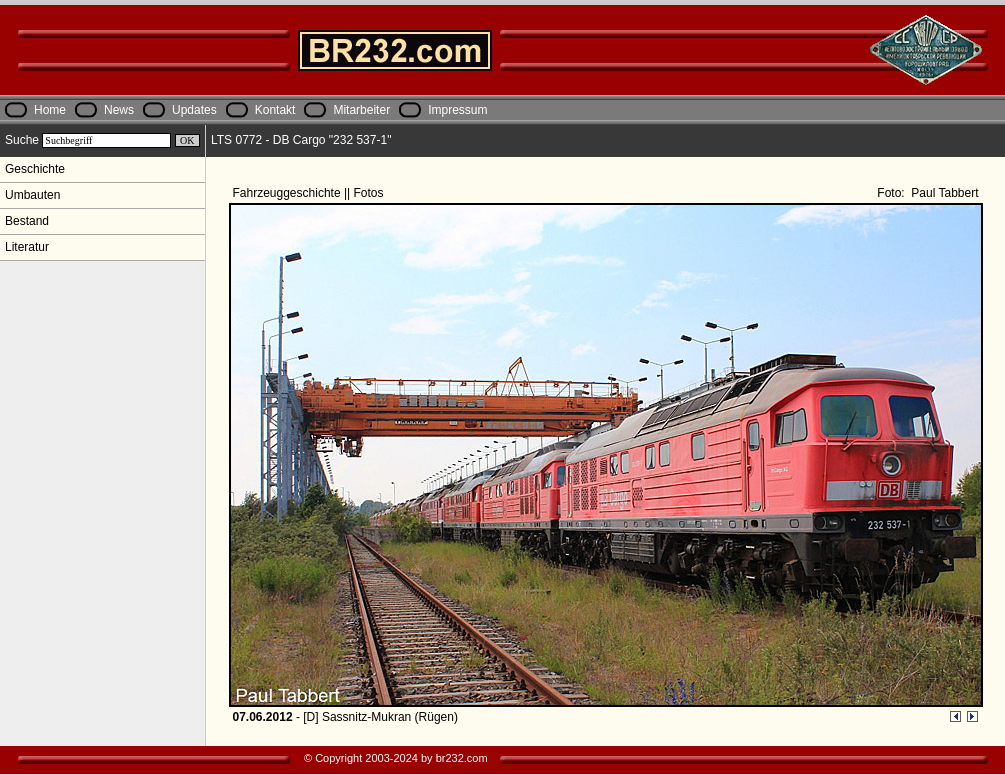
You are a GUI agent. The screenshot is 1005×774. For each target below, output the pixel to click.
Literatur (27, 247)
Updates (194, 110)
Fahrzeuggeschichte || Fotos (310, 193)
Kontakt (275, 110)
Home (50, 110)
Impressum (457, 110)
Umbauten (32, 195)
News (119, 110)
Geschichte (35, 169)
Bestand (27, 221)
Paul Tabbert (943, 193)
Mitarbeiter (361, 110)
